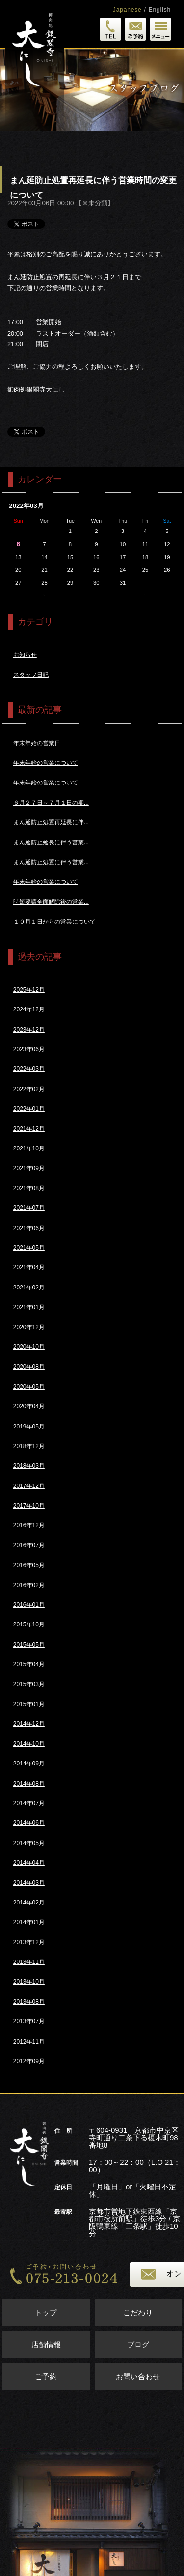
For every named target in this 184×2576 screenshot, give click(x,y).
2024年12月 (29, 1009)
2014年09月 (29, 1763)
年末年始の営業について (45, 762)
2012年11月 (29, 2041)
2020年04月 (29, 1406)
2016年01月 (29, 1604)
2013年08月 (29, 2001)
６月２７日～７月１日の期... (51, 802)
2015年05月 (29, 1644)
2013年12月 (29, 1942)
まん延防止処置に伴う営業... (51, 862)
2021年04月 (29, 1267)
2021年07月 (29, 1207)
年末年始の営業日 (36, 743)
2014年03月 (29, 1882)
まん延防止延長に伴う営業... (51, 842)
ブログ (138, 2344)
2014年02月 (29, 1902)
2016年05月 (29, 1565)
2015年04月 (29, 1664)
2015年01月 (29, 1704)
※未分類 (94, 203)
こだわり (138, 2312)
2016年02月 (29, 1585)
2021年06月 (29, 1228)
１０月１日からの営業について (54, 921)
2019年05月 (29, 1426)
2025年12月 (29, 989)
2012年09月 (29, 2061)
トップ (46, 2312)
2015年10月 (29, 1624)
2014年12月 (29, 1723)
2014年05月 (29, 1843)
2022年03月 (29, 1068)
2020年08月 (29, 1366)
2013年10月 (29, 1981)
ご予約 (46, 2376)
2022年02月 (29, 1089)
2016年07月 (29, 1545)
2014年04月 (29, 1862)
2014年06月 (29, 1823)
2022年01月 (29, 1108)
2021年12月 (29, 1128)
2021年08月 (29, 1188)
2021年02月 (29, 1287)
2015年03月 (29, 1684)
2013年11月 (29, 1962)
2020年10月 (29, 1347)
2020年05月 (29, 1386)
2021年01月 (29, 1307)
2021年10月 (29, 1148)
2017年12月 (29, 1486)
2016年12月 (29, 1525)
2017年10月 (29, 1505)
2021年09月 (29, 1168)
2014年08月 (29, 1783)
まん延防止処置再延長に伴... (51, 822)
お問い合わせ (138, 2376)
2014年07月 (29, 1803)
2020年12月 (29, 1327)
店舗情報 (46, 2344)
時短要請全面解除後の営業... (51, 901)
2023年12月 (29, 1029)
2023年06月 (29, 1049)
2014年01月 (29, 1922)
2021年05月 (29, 1247)
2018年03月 (29, 1465)
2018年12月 (29, 1446)
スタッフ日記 (31, 675)
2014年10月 (29, 1743)
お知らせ (25, 654)
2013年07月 (29, 2021)
